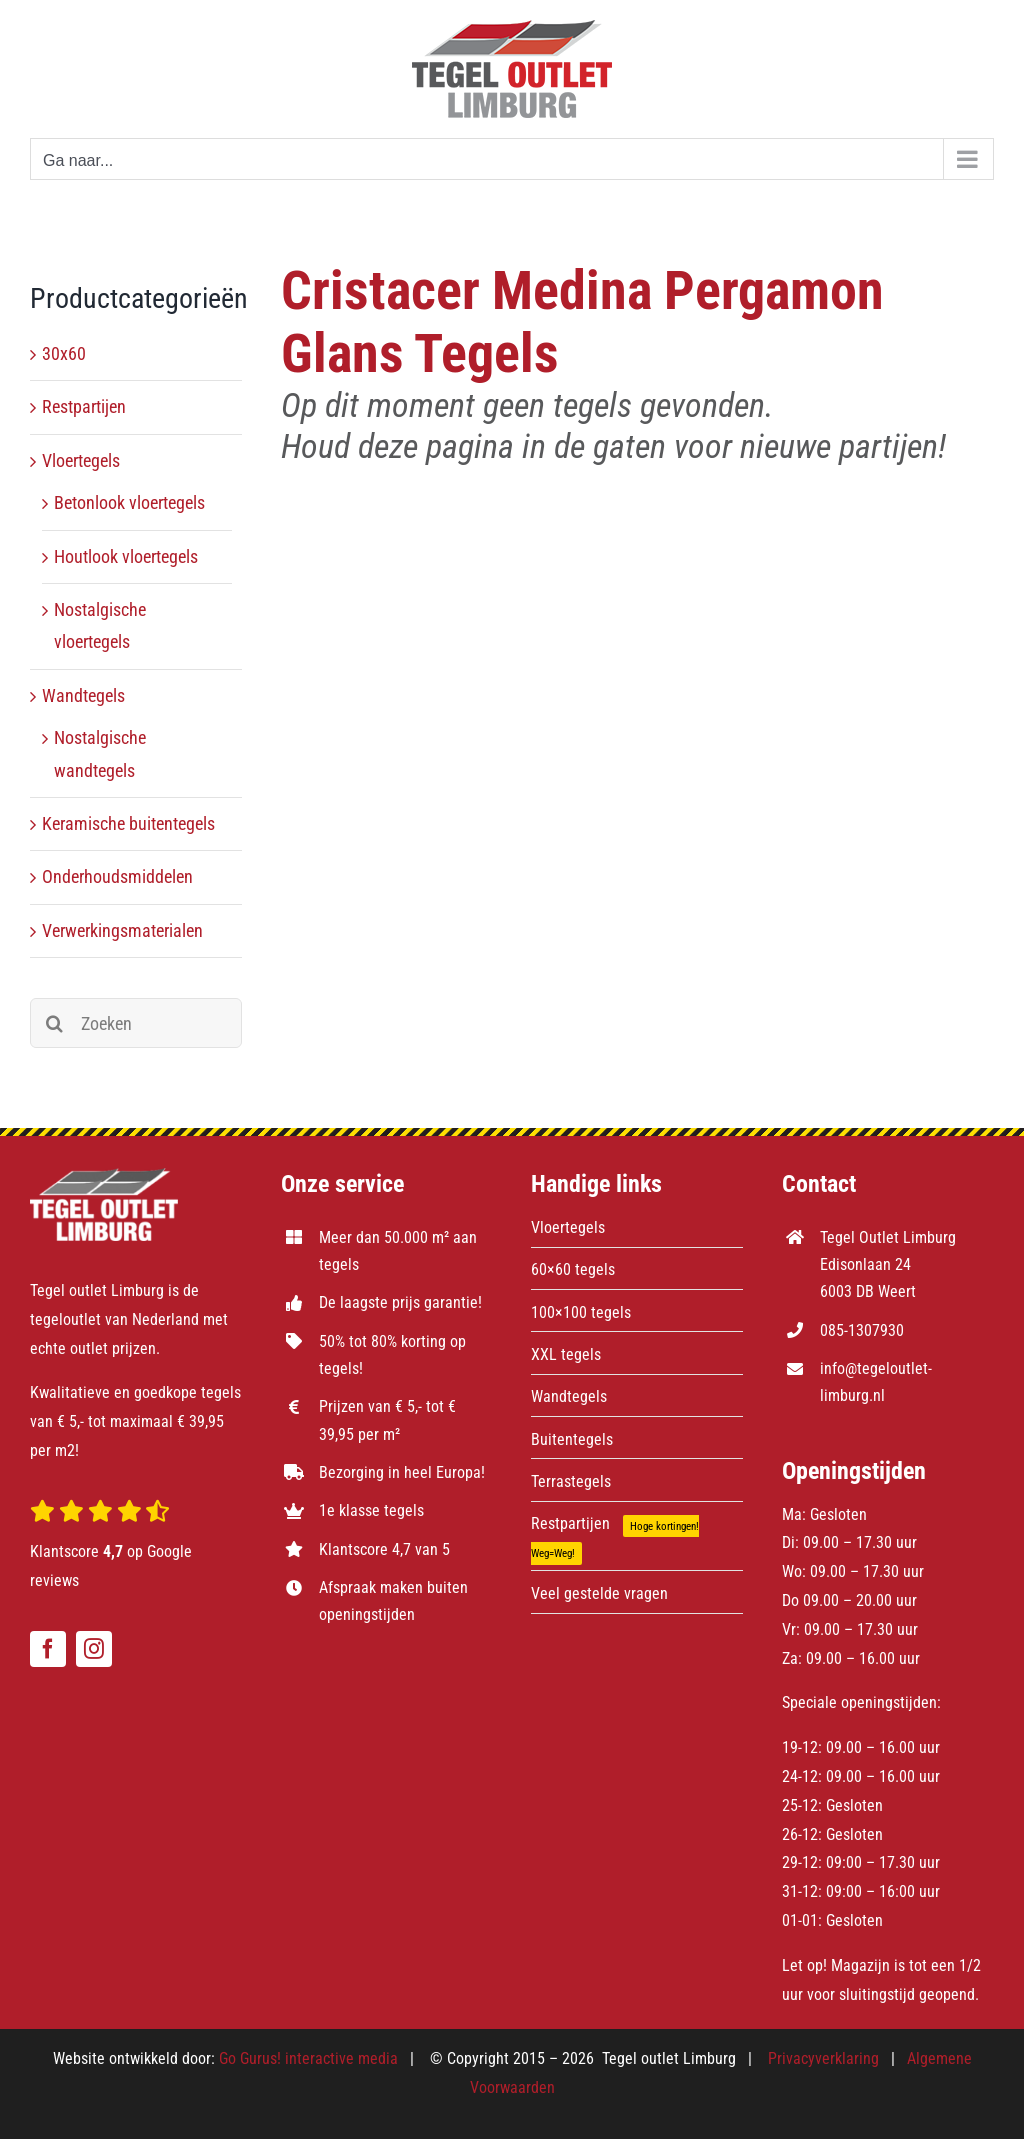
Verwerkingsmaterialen (122, 930)
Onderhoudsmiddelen (117, 876)
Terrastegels (571, 1481)
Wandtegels (83, 695)
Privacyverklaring (823, 2058)
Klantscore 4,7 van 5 (384, 1549)
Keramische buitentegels (128, 823)
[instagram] (94, 1649)
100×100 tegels (581, 1312)
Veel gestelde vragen (599, 1593)
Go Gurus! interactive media (308, 2058)
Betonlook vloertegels (129, 502)
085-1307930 (862, 1330)
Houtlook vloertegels (126, 556)
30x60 (64, 353)
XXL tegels (566, 1354)
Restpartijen (84, 406)
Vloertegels (81, 460)
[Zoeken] (136, 1023)
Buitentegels (572, 1439)
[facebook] (48, 1649)
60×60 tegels (573, 1269)
